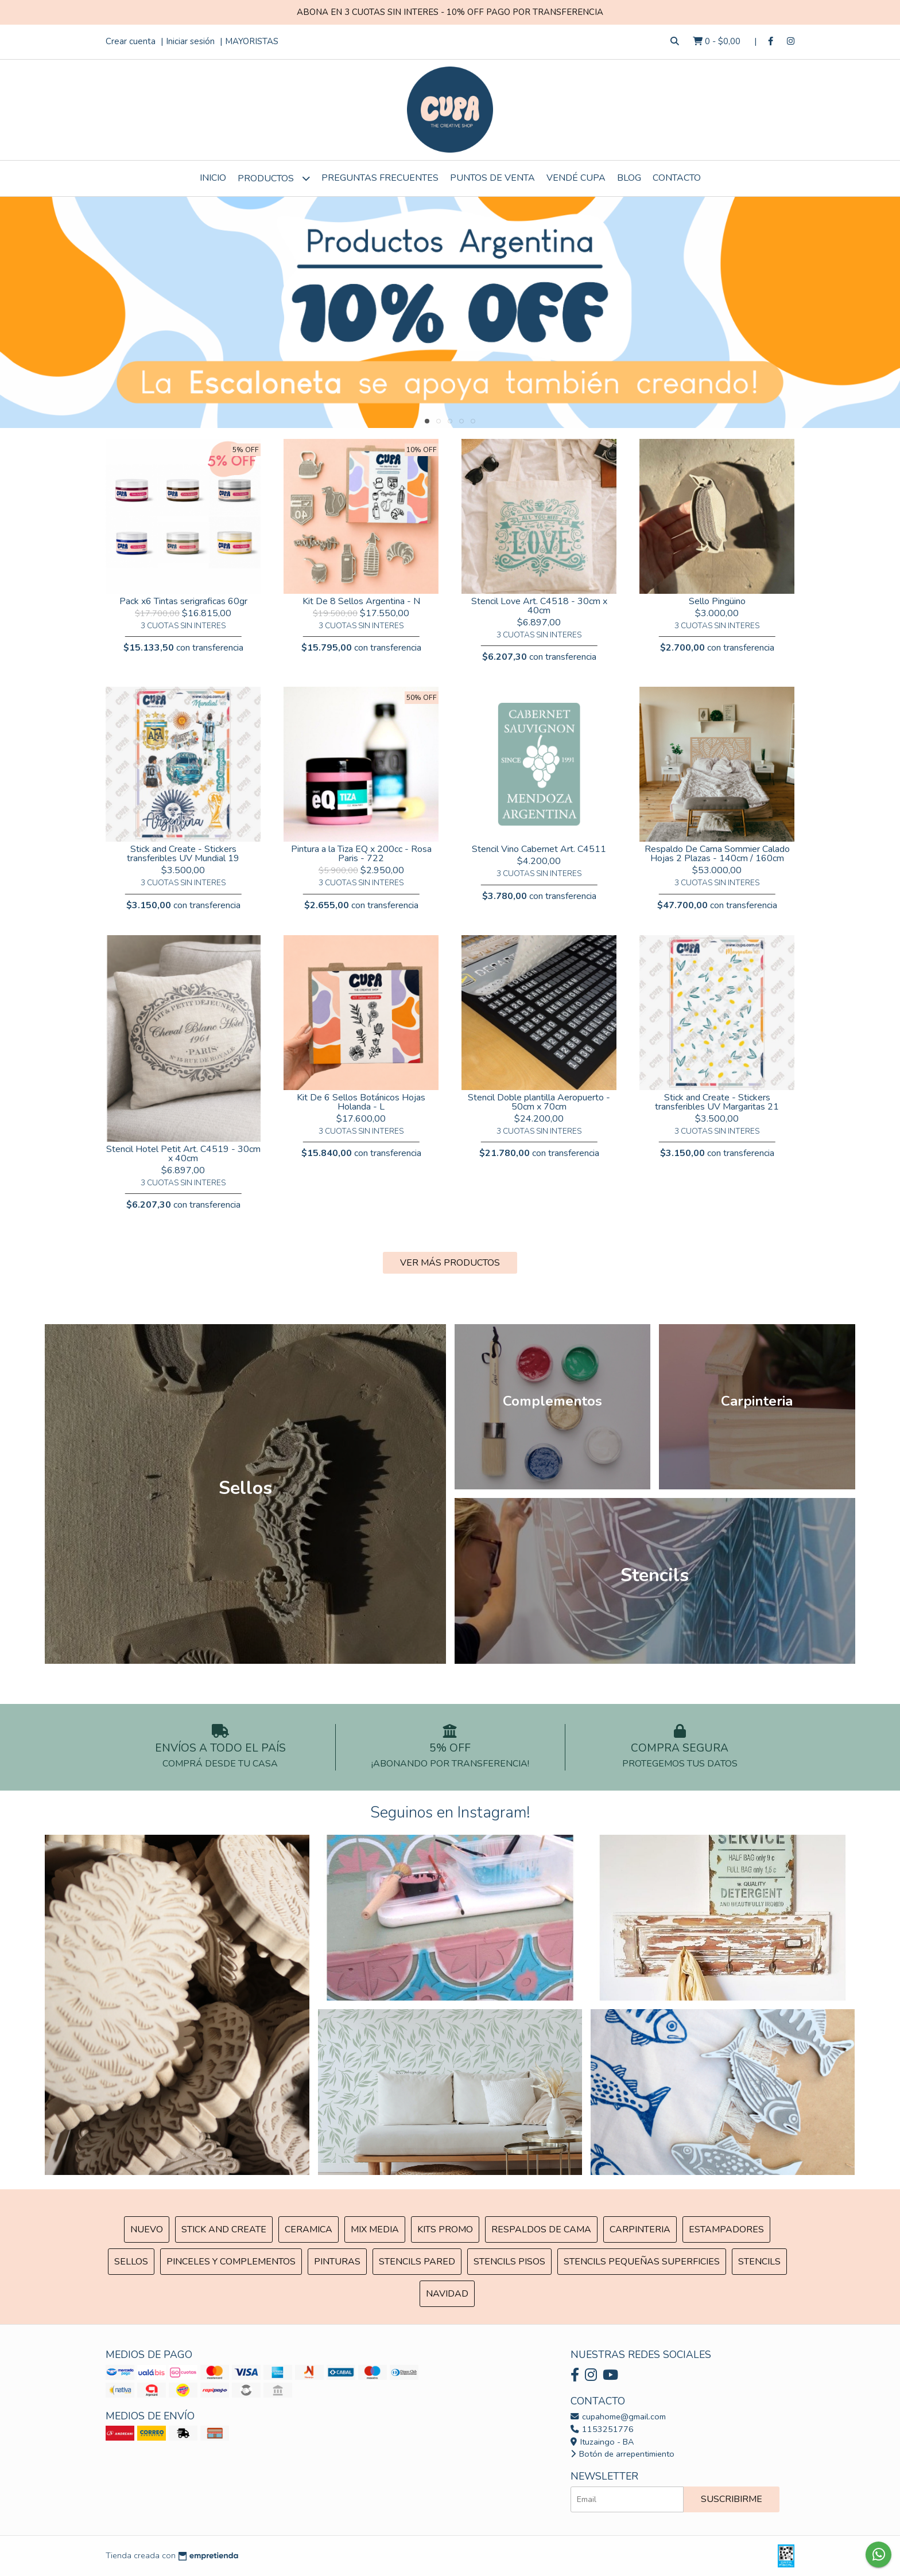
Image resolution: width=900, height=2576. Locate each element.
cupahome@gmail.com (618, 2416)
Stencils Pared (417, 2261)
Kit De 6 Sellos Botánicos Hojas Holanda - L (361, 1102)
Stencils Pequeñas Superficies (642, 2261)
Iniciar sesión (190, 41)
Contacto (677, 178)
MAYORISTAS (251, 41)
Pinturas (337, 2261)
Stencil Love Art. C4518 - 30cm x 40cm (539, 606)
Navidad (447, 2293)
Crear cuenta (131, 41)
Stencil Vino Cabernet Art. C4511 (539, 849)
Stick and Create (223, 2229)
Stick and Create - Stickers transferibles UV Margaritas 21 (717, 1102)
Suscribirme (731, 2499)
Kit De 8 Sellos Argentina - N (361, 601)
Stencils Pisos (509, 2261)
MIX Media (375, 2229)
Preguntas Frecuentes (380, 178)
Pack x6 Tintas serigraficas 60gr (183, 601)
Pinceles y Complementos (231, 2261)
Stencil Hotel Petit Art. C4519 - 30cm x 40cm (183, 1154)
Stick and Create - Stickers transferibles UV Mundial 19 (183, 854)
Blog (629, 178)
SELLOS (131, 2261)
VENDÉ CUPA (576, 178)
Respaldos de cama (541, 2229)
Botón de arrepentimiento (622, 2454)
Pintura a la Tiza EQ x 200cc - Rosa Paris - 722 (361, 854)
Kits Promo (445, 2229)
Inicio (213, 178)
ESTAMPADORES (726, 2229)
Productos (274, 178)
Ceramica (308, 2229)
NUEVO (146, 2229)
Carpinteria (640, 2229)
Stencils (759, 2261)
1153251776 (602, 2429)
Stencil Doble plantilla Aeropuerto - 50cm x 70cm (539, 1102)
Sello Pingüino (717, 601)
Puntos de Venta (492, 178)
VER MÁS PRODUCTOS (450, 1262)
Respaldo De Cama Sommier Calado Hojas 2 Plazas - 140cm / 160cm (717, 854)
